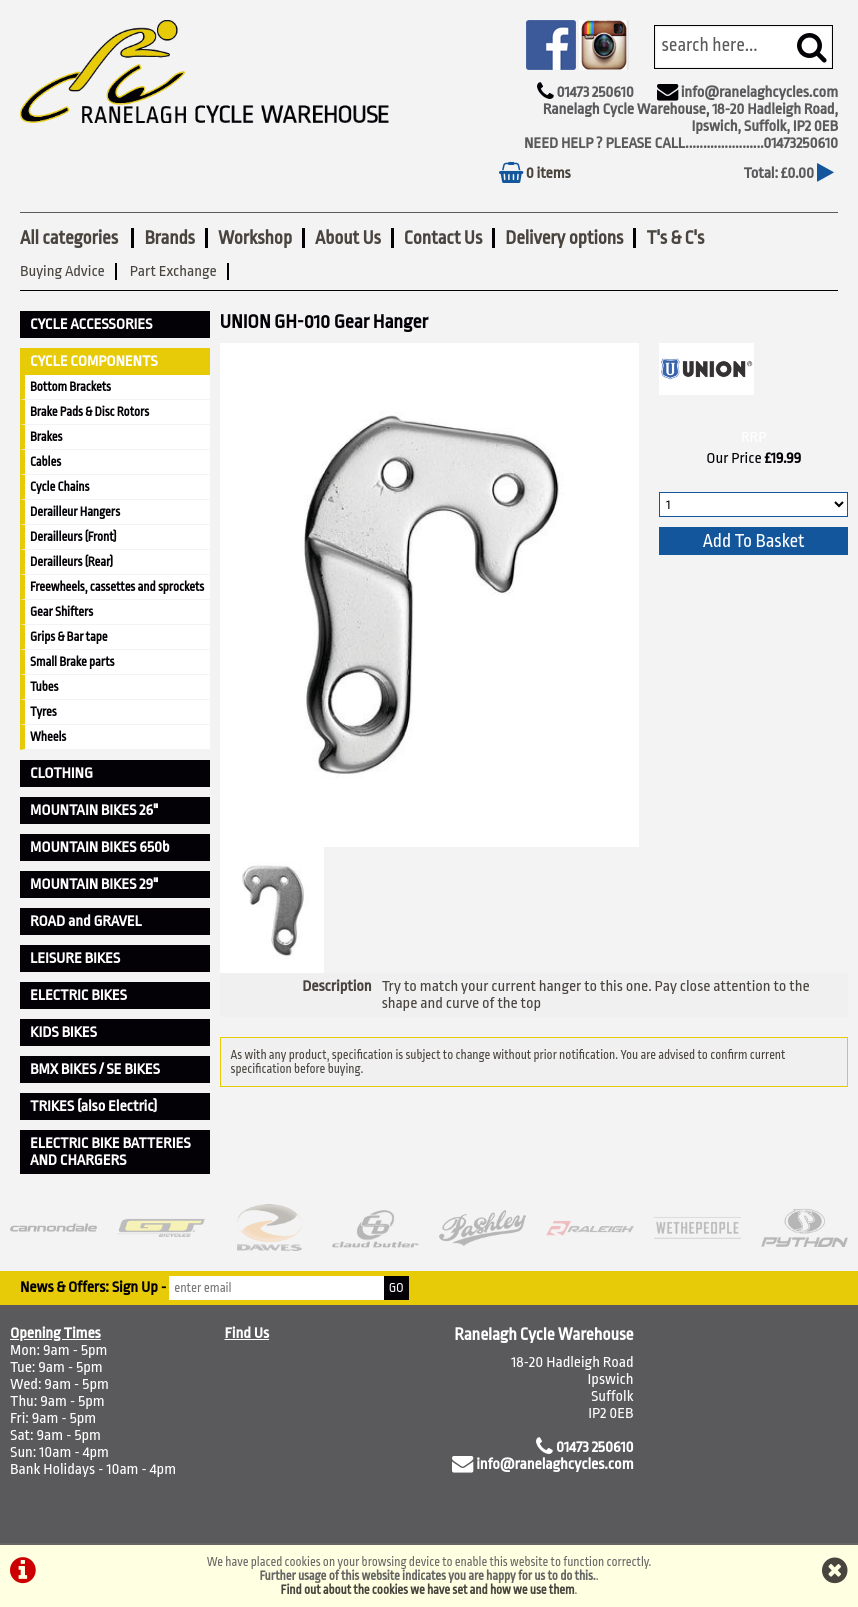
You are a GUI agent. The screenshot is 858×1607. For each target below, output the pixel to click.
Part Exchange (173, 271)
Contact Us (443, 238)
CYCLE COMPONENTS (94, 361)
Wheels (48, 737)
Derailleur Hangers (75, 512)
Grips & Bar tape (68, 637)
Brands (169, 238)
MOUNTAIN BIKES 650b (100, 847)
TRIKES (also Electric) (93, 1106)
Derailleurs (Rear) (71, 562)
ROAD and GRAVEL (86, 921)
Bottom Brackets (70, 387)
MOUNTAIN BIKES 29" (94, 884)
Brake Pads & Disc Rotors (89, 412)
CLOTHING (61, 773)
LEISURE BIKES (75, 958)
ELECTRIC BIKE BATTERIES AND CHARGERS (110, 1152)
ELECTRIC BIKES (78, 995)
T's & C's (675, 238)
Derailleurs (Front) (73, 537)
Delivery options (564, 238)
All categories (70, 238)
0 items (535, 173)
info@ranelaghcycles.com (759, 92)
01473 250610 (594, 92)
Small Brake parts (72, 662)
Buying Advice (62, 271)
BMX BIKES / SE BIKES (95, 1069)
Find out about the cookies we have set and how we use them (428, 1590)
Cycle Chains (59, 487)
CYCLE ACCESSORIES (91, 324)
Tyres (43, 712)
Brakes (46, 437)
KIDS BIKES (63, 1032)
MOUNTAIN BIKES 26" (94, 810)
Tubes (44, 687)
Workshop (255, 238)
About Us (348, 238)
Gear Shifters (61, 612)
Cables (45, 462)
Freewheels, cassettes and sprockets (117, 587)
